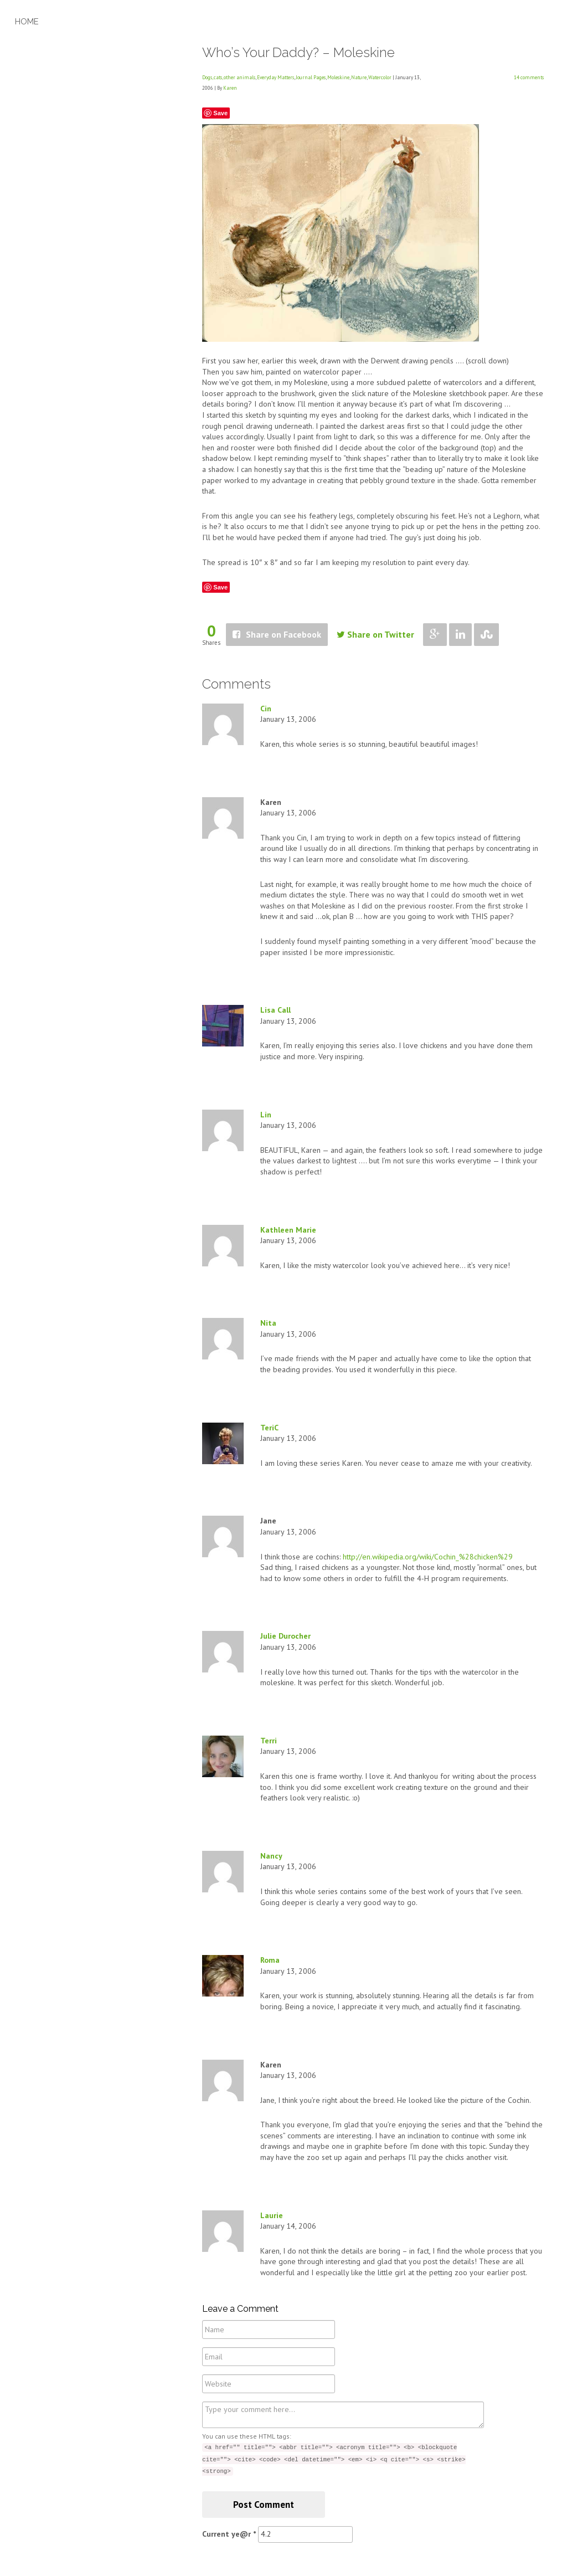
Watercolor (379, 77)
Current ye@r (229, 2534)
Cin (265, 709)
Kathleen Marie (288, 1230)
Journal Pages (311, 77)
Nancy (271, 1856)
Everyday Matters (275, 77)
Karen (230, 88)
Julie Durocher (285, 1636)
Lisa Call (275, 1010)
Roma (270, 1960)
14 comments (529, 77)
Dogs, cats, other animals (228, 77)
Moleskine (338, 77)
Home (27, 22)
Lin (265, 1115)
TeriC (269, 1428)
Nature (359, 77)
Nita (268, 1323)
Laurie (271, 2215)
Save (220, 113)
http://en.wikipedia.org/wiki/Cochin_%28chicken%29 (428, 1557)
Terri (268, 1741)
